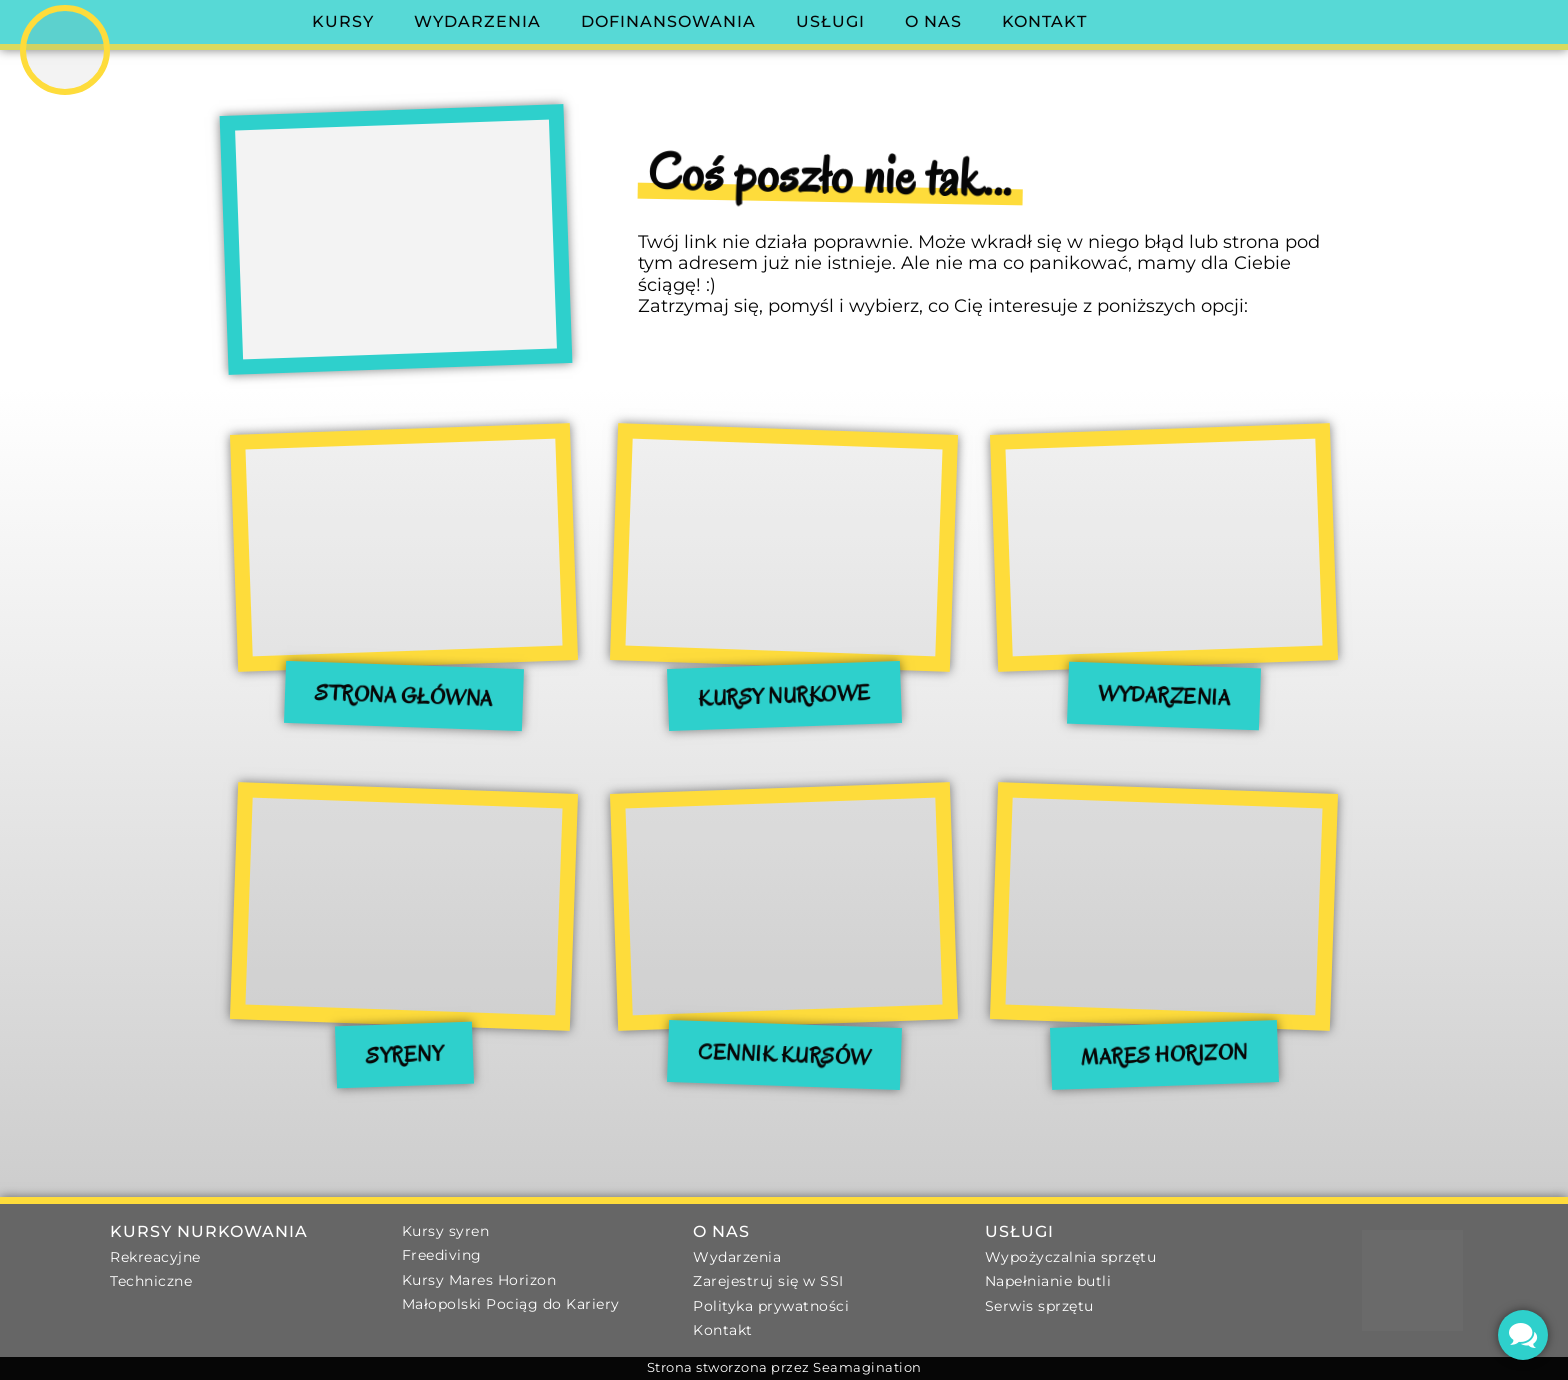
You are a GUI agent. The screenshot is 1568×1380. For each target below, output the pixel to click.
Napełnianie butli (1048, 1281)
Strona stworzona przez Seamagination (784, 1367)
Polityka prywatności (771, 1306)
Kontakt (1044, 21)
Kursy (343, 21)
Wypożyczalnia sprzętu (1071, 1257)
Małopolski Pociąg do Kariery (511, 1304)
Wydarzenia (477, 21)
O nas (933, 21)
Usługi (830, 21)
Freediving (442, 1255)
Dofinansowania (668, 21)
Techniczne (151, 1281)
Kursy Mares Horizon (479, 1280)
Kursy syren (446, 1231)
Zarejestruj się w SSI (768, 1281)
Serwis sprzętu (1039, 1306)
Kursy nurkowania (209, 1231)
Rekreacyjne (155, 1257)
